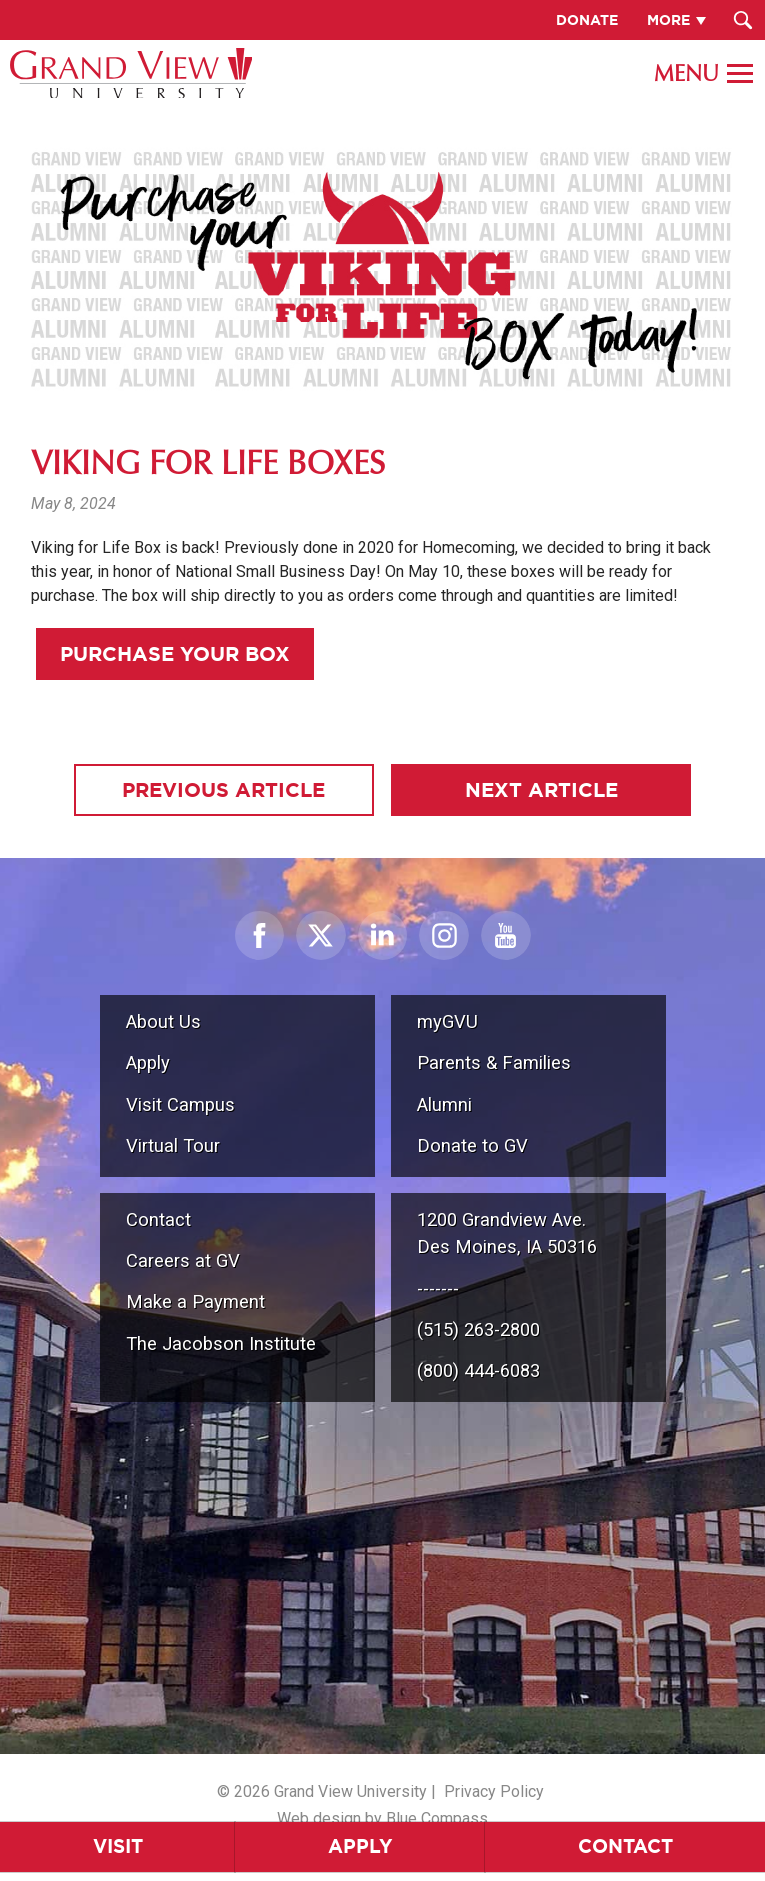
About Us (163, 1021)
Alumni (444, 1104)
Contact (625, 1846)
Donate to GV (472, 1145)
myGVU (447, 1021)
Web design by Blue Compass (382, 1818)
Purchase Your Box (175, 653)
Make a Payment (195, 1301)
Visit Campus (180, 1104)
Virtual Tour (173, 1145)
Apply (360, 1846)
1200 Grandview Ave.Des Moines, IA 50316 (507, 1233)
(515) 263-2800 (478, 1329)
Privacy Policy (494, 1791)
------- (438, 1288)
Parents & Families (494, 1062)
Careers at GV (183, 1260)
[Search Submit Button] (742, 20)
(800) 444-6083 (478, 1370)
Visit (118, 1846)
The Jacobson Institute (221, 1343)
